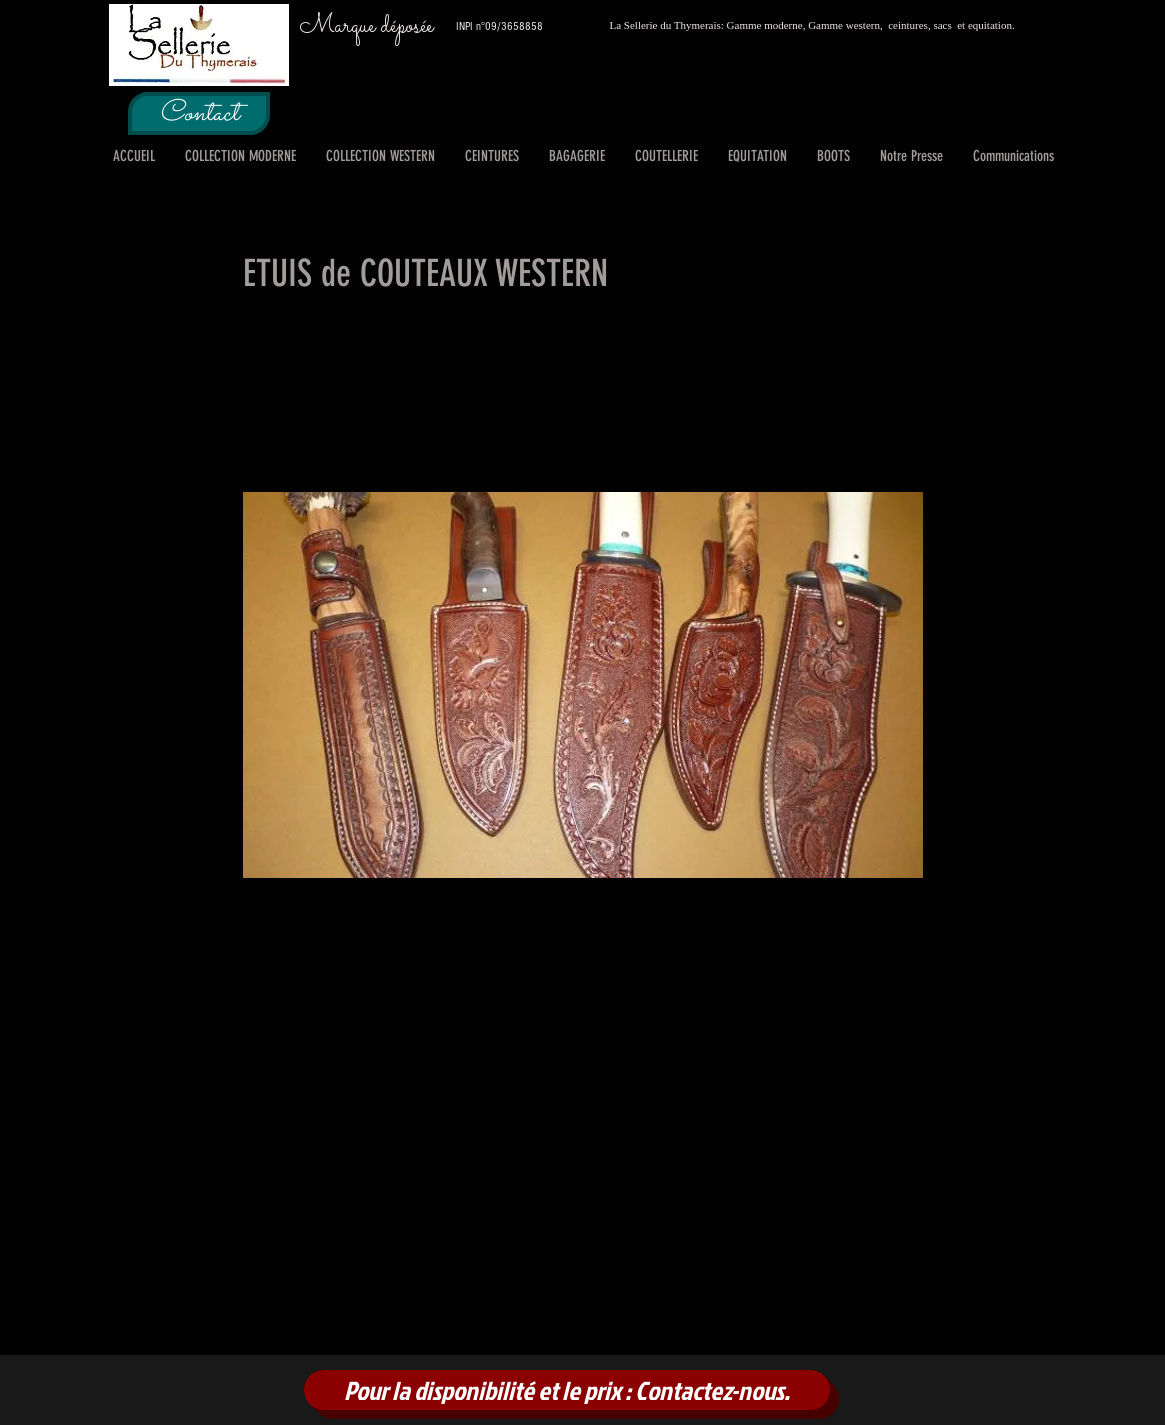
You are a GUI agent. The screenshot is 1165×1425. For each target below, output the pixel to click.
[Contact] (199, 113)
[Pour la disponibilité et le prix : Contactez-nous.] (567, 1390)
